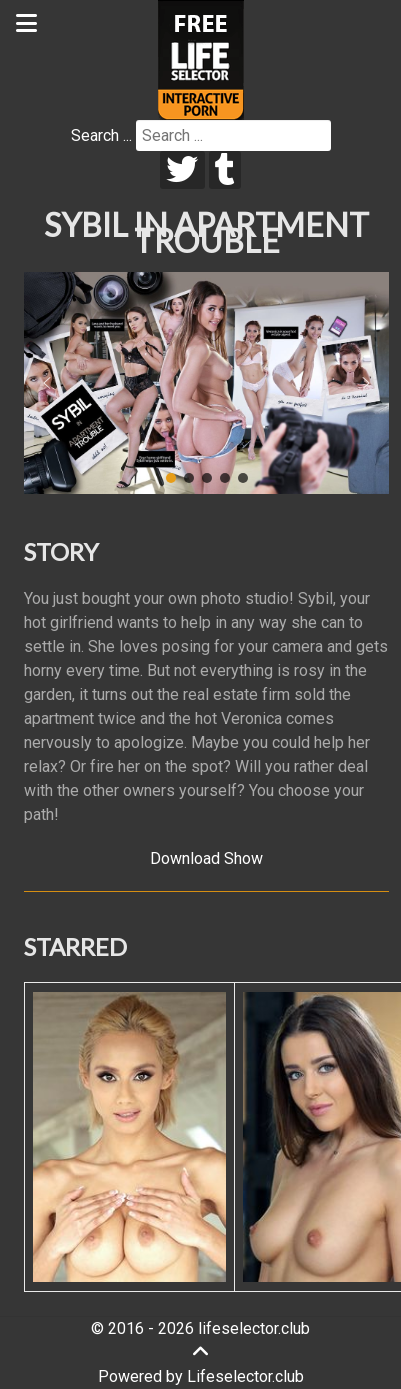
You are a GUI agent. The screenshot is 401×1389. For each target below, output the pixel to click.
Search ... (101, 135)
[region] (206, 383)
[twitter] (182, 170)
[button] (47, 383)
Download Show (206, 858)
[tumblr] (225, 170)
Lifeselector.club (245, 1376)
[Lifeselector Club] (201, 58)
